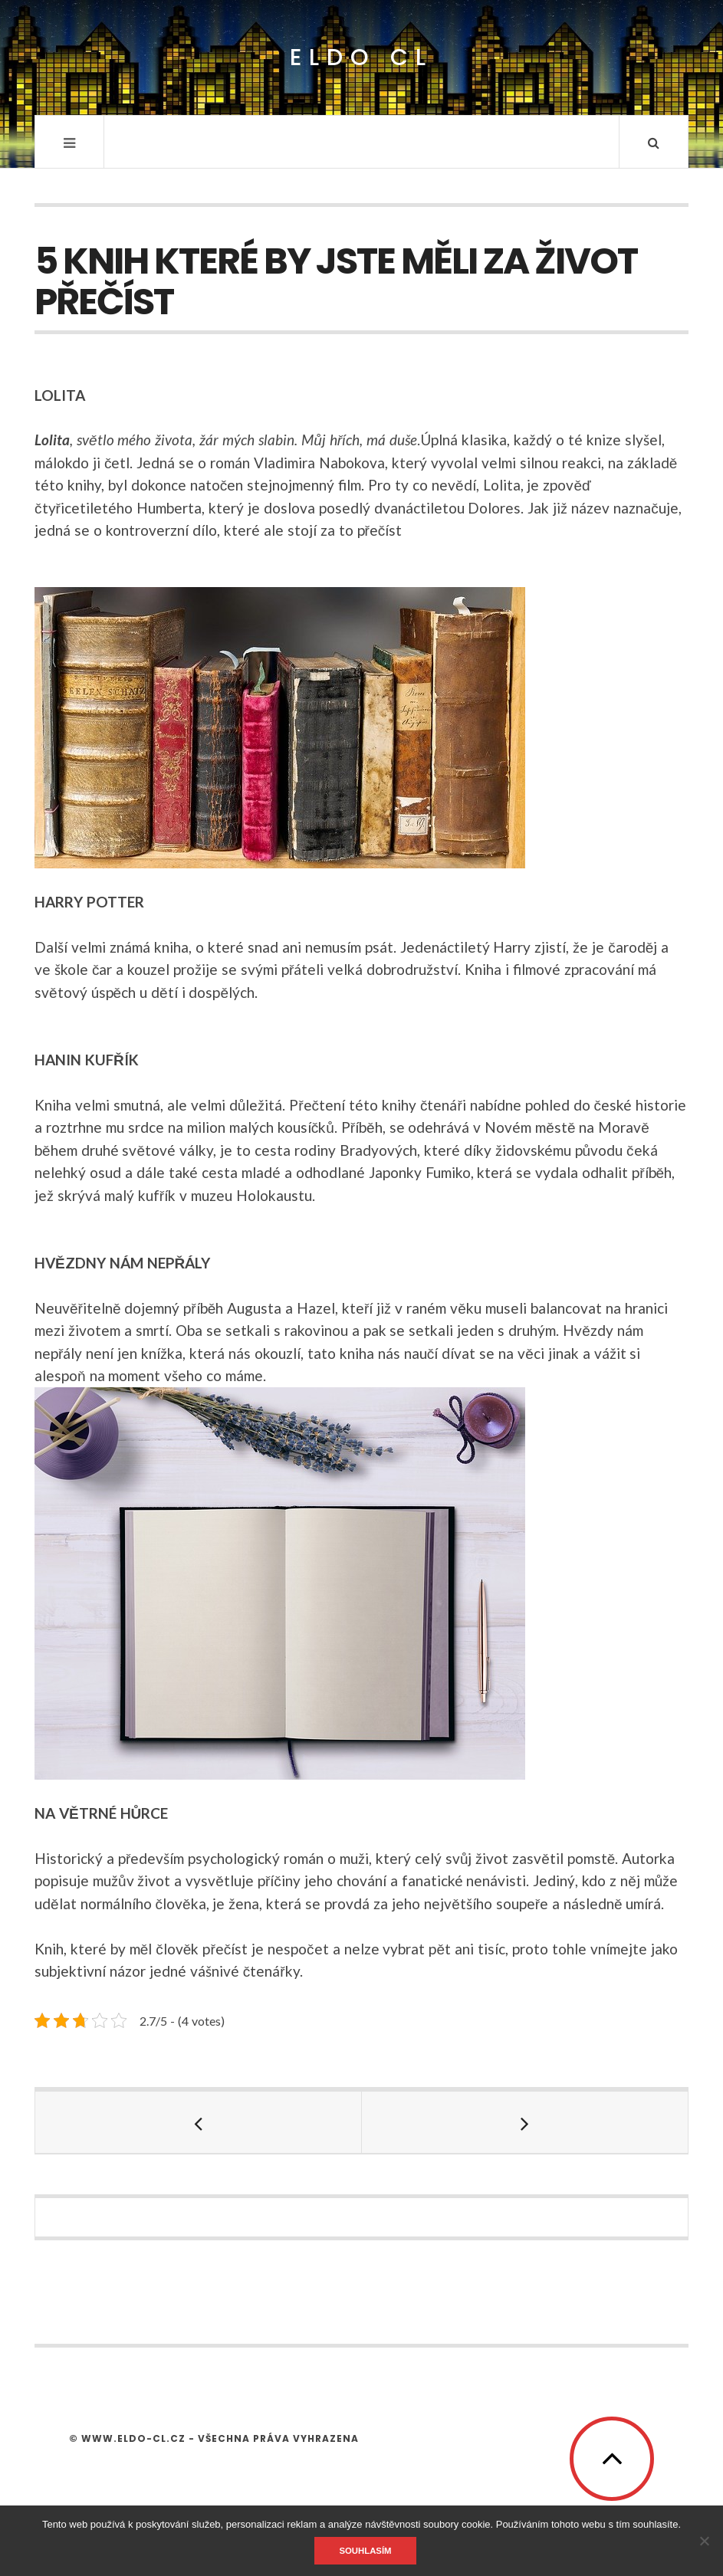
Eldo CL (361, 58)
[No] (703, 2540)
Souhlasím (365, 2550)
